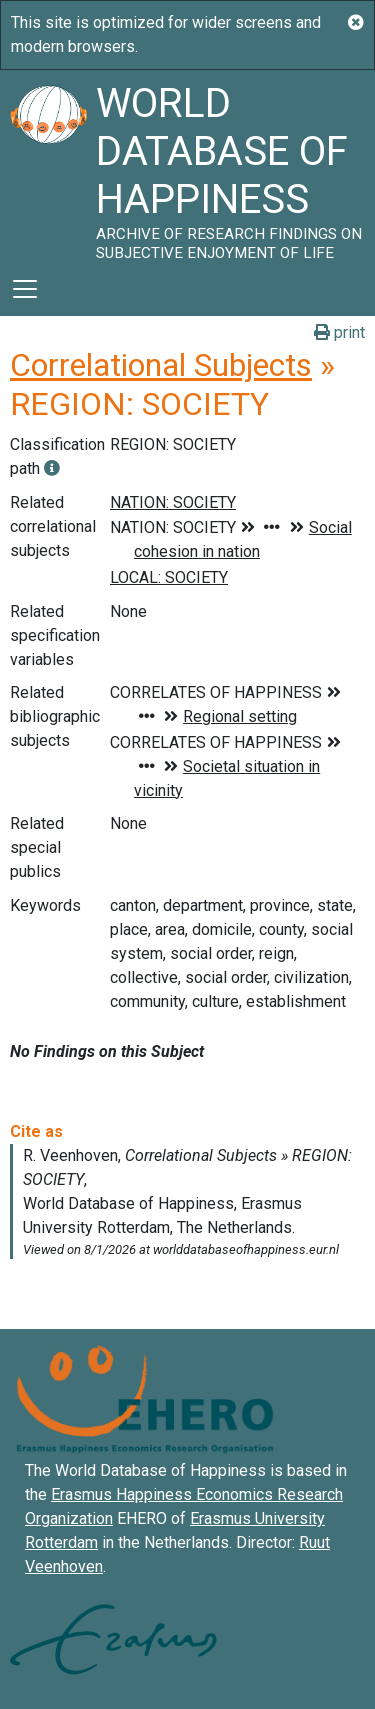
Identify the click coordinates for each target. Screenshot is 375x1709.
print (339, 332)
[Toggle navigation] (25, 289)
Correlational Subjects (161, 365)
